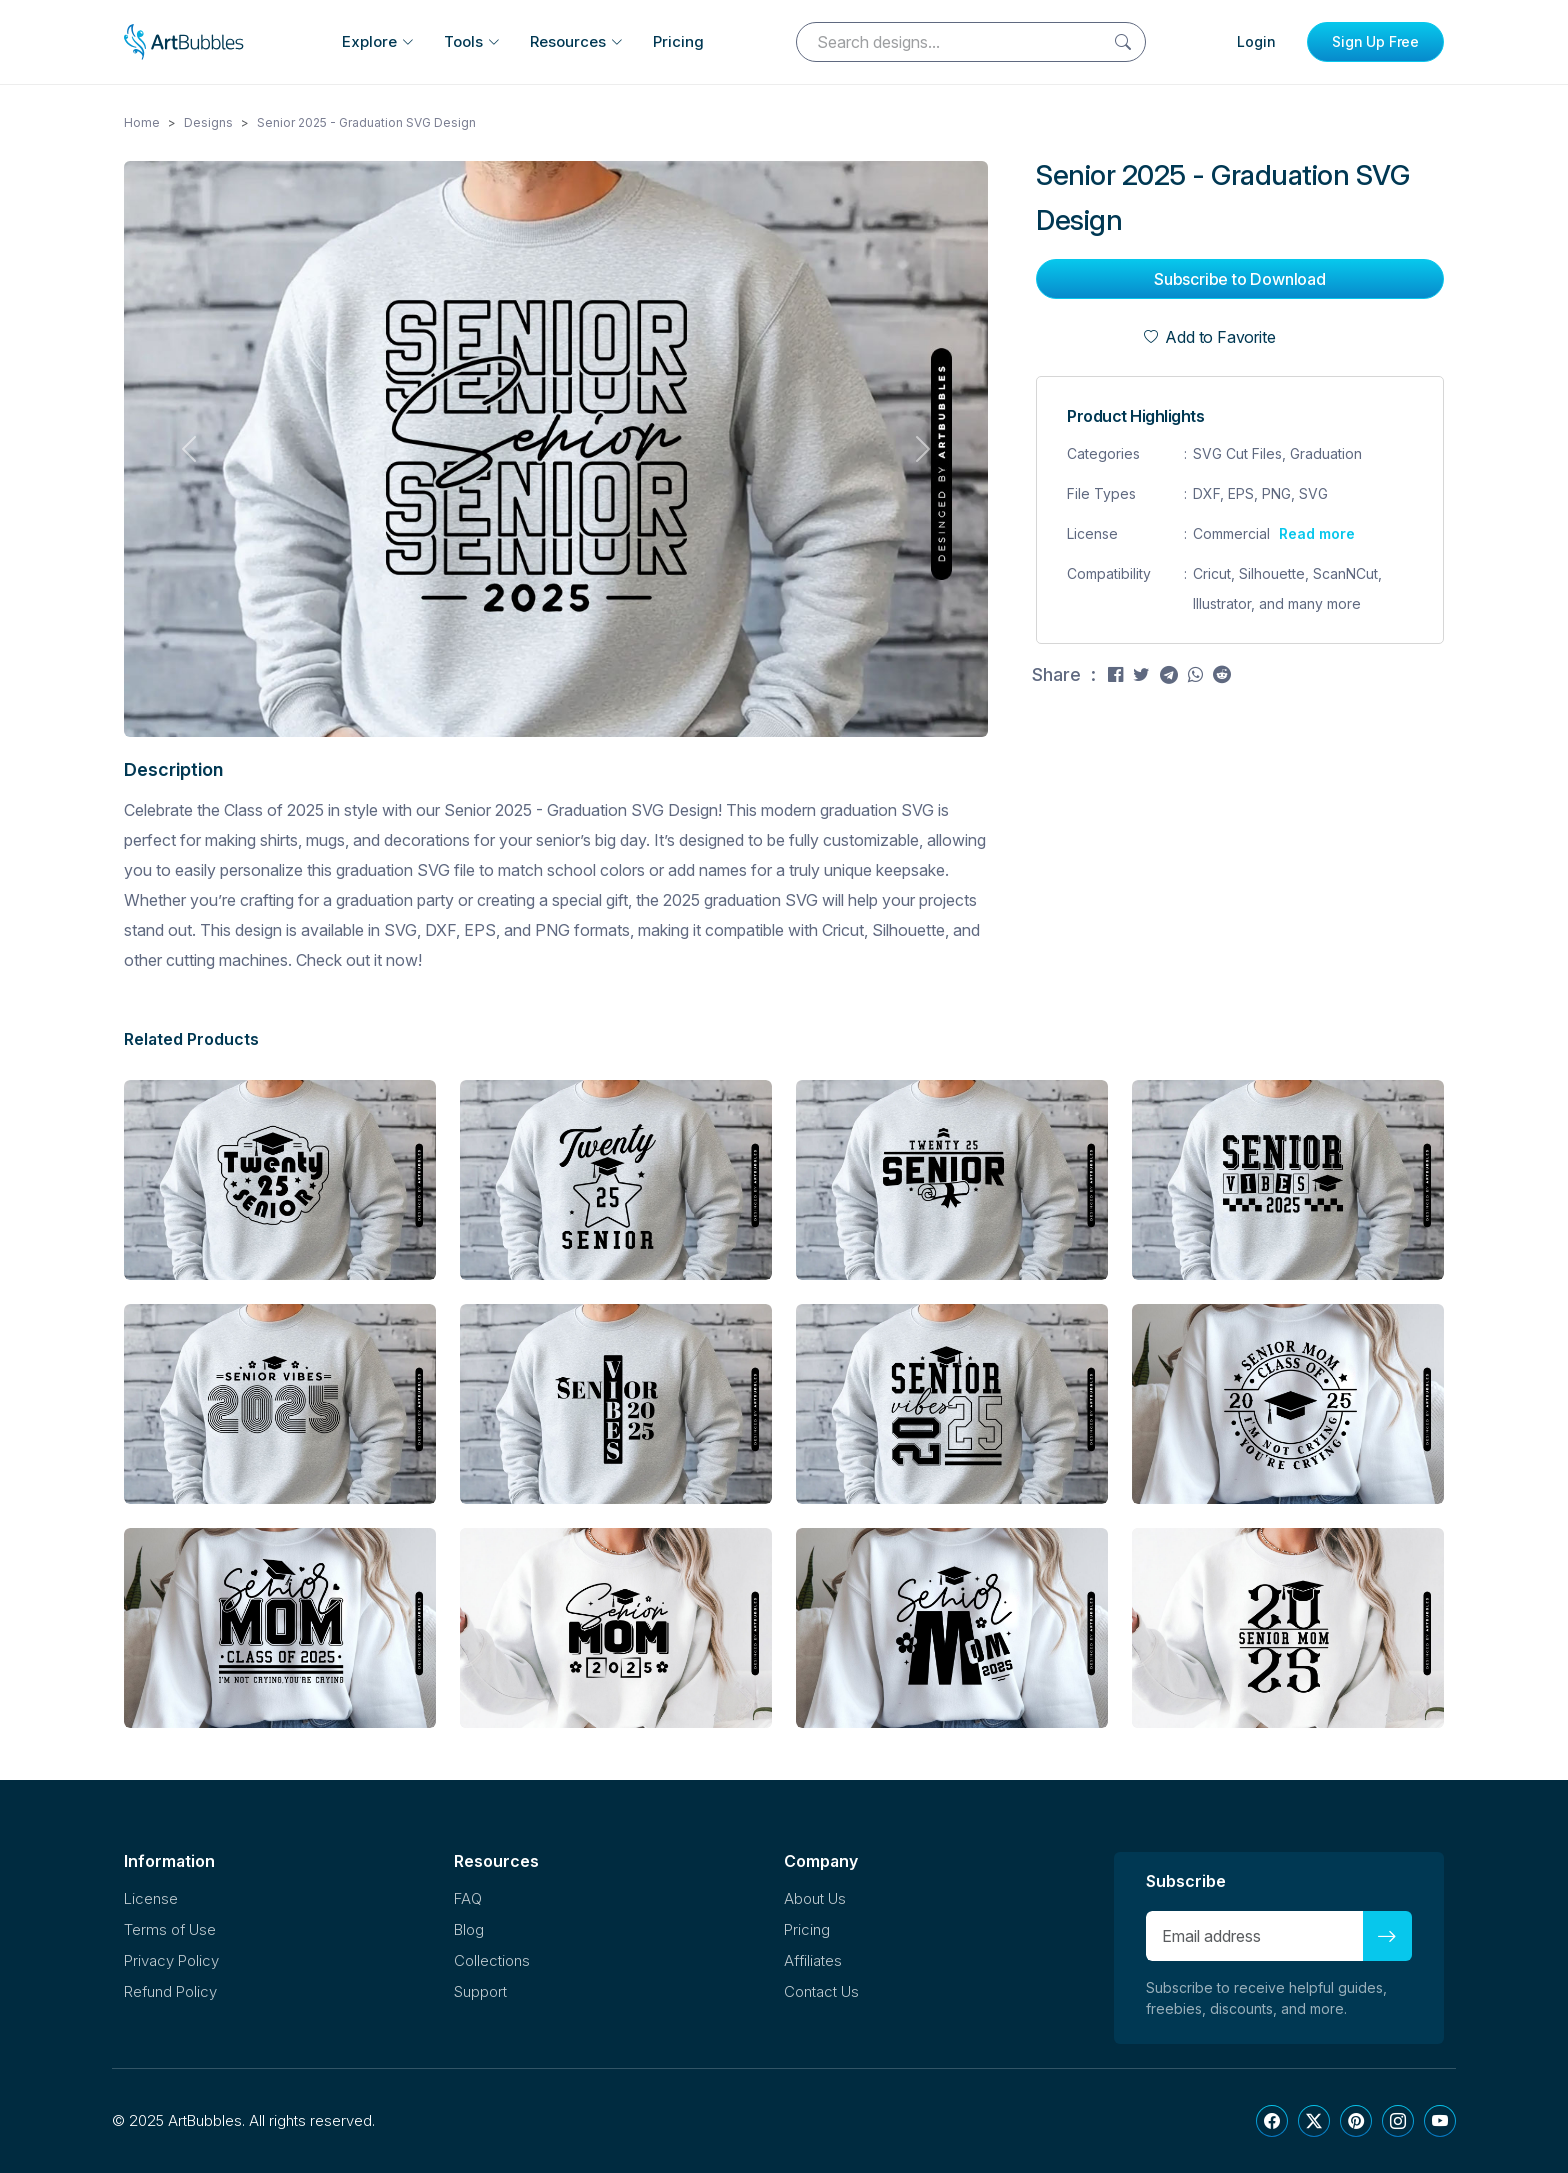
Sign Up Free (1375, 41)
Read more (1317, 533)
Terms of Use (170, 1929)
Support (480, 1991)
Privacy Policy (171, 1960)
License (151, 1898)
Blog (469, 1929)
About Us (815, 1898)
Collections (492, 1960)
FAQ (468, 1898)
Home (142, 122)
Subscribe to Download (1240, 279)
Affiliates (813, 1960)
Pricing (678, 41)
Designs (208, 122)
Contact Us (821, 1991)
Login (1256, 41)
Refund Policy (170, 1991)
